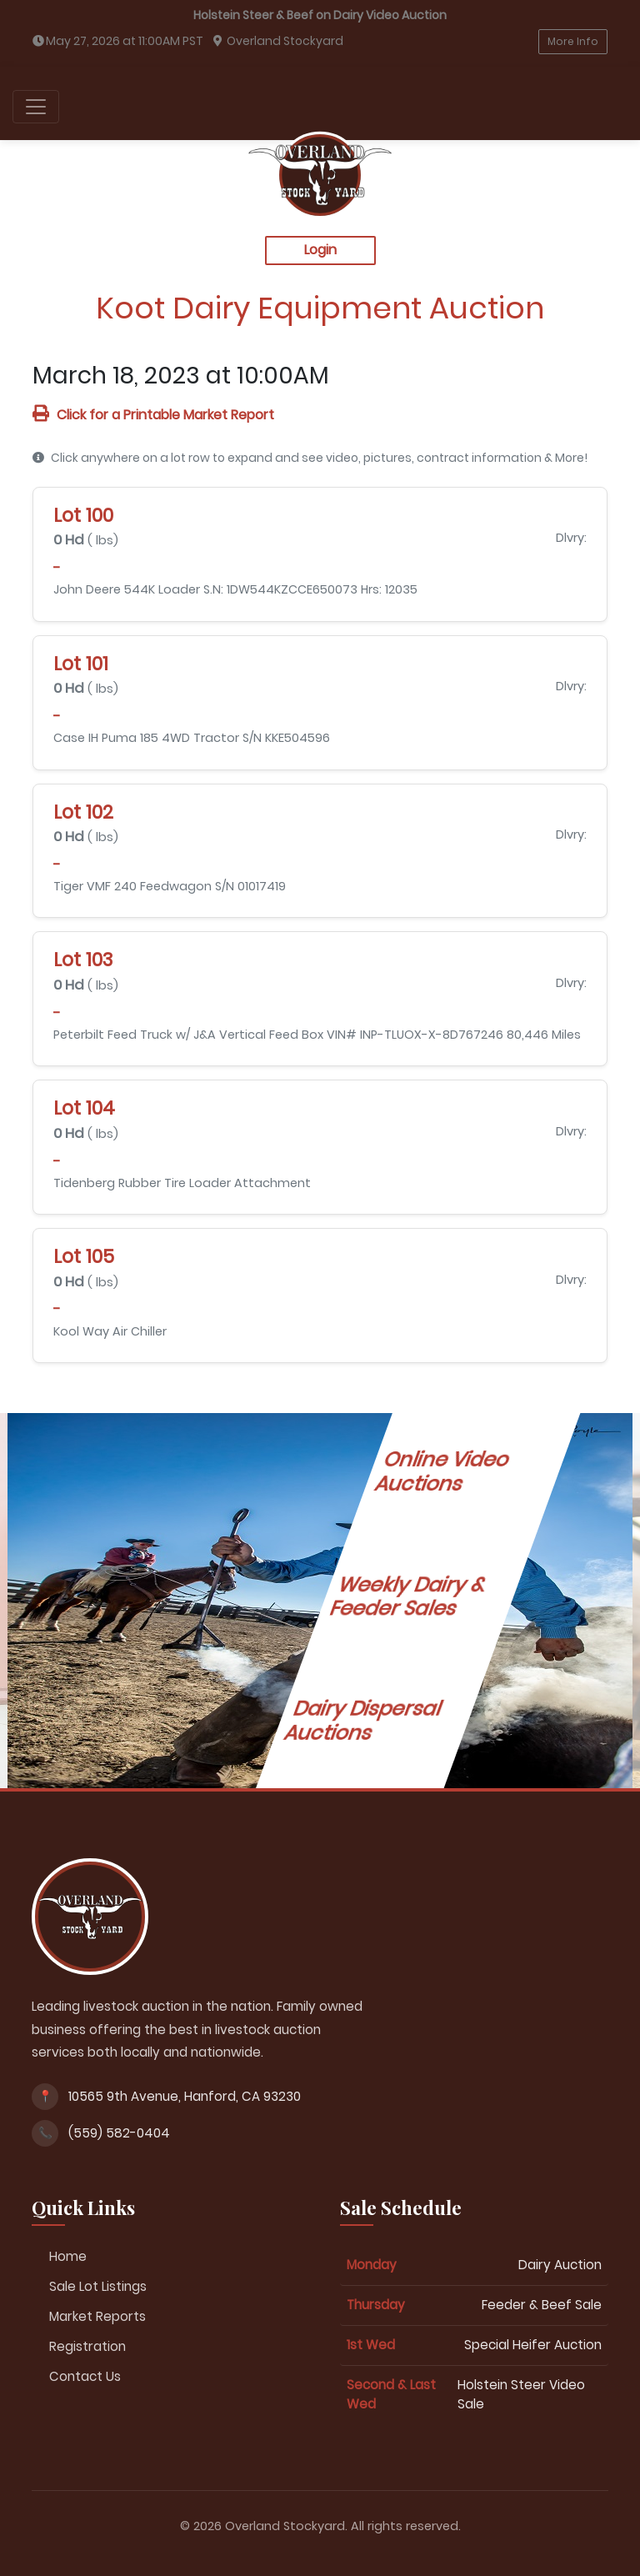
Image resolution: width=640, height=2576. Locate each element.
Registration (87, 2346)
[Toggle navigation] (35, 106)
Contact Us (85, 2376)
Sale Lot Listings (98, 2286)
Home (68, 2256)
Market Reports (97, 2316)
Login (320, 249)
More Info (573, 41)
